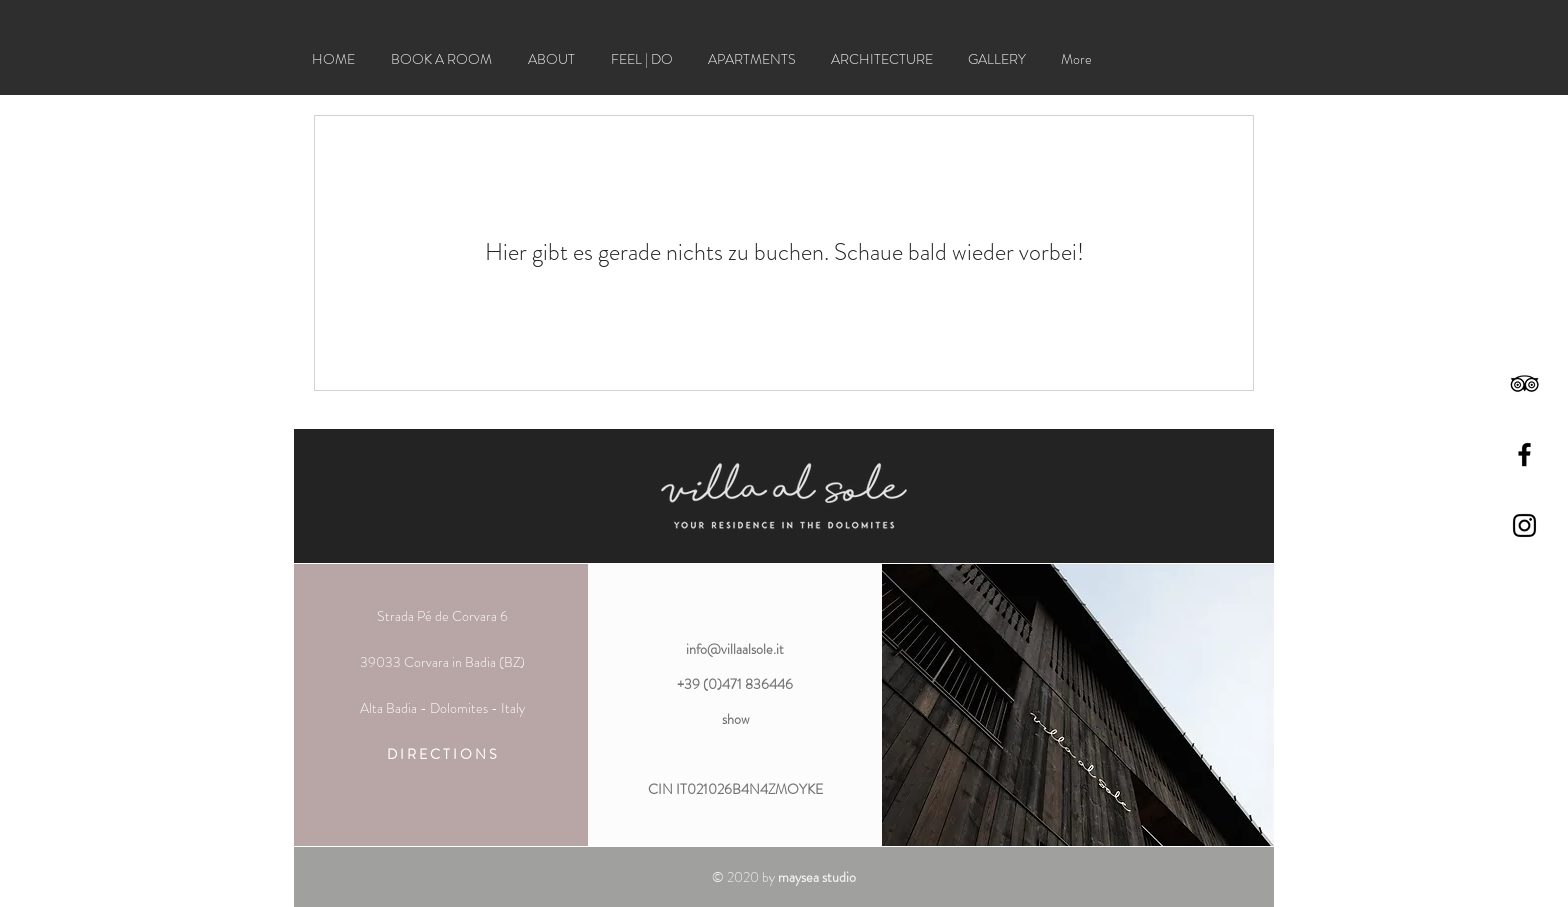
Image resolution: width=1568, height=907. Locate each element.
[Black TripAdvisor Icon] (1524, 383)
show (735, 719)
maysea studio (817, 877)
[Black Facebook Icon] (1524, 454)
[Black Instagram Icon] (1524, 525)
